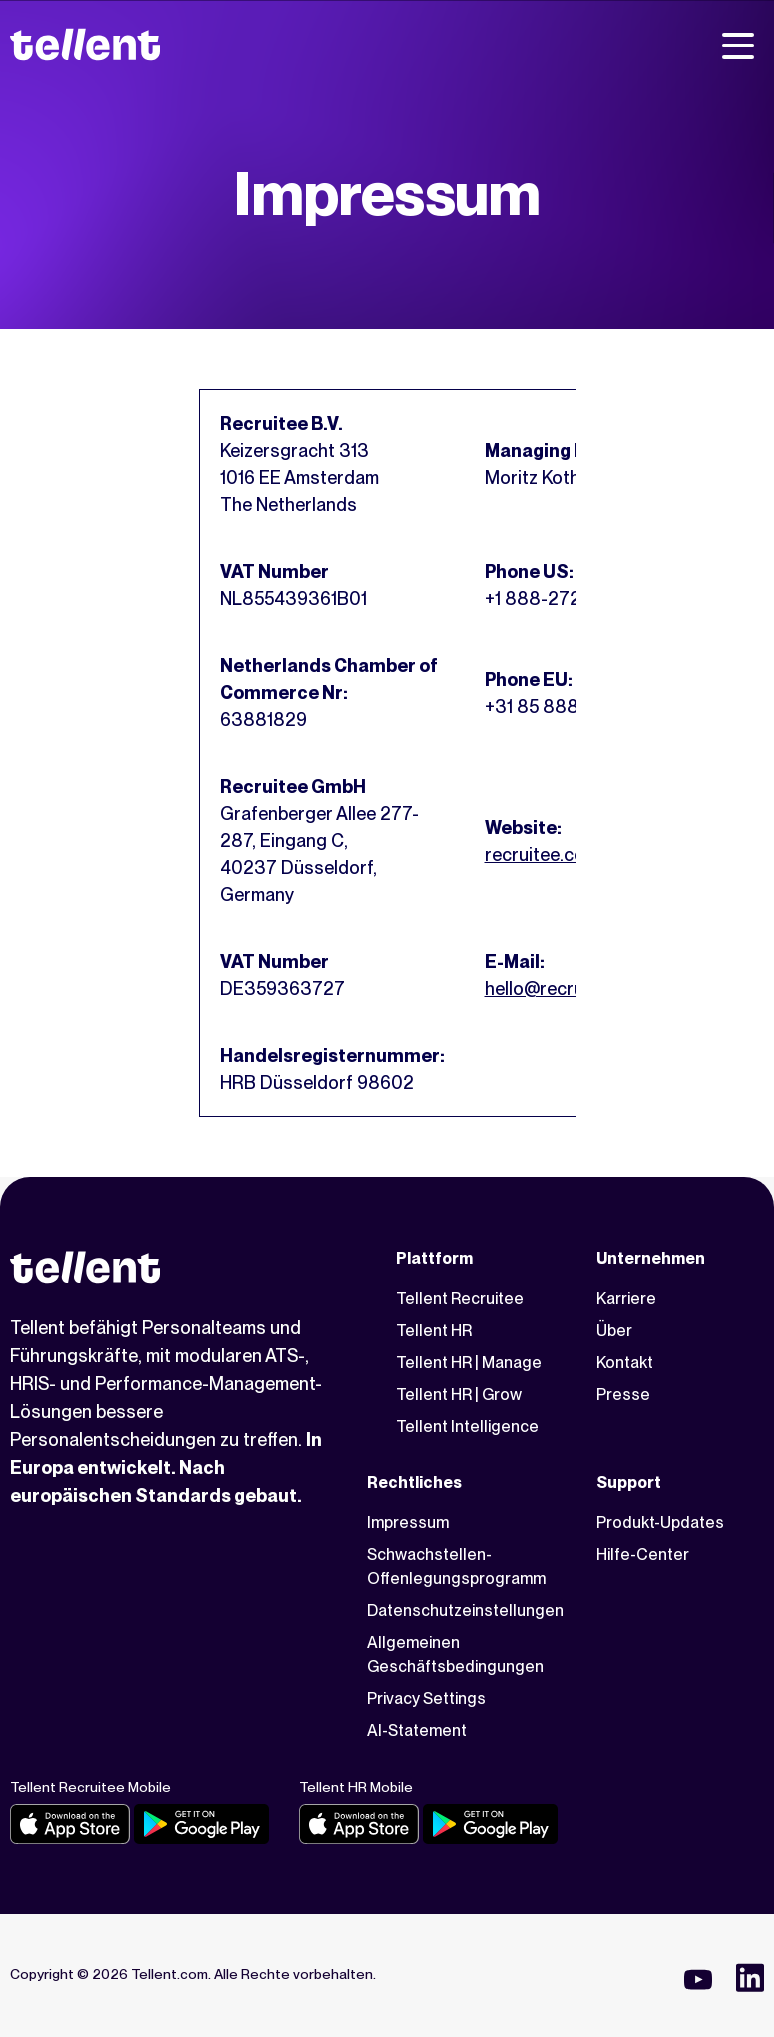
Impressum (408, 1522)
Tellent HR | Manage (469, 1362)
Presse (623, 1394)
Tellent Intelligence (467, 1426)
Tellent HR (434, 1330)
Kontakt (624, 1362)
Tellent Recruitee (460, 1298)
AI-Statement (417, 1730)
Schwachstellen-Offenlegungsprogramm (456, 1566)
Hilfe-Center (642, 1554)
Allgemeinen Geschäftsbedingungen (455, 1654)
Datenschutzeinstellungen (465, 1610)
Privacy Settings (426, 1698)
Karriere (626, 1298)
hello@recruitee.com (569, 988)
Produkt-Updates (660, 1522)
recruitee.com (542, 854)
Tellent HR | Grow (459, 1394)
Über (614, 1330)
